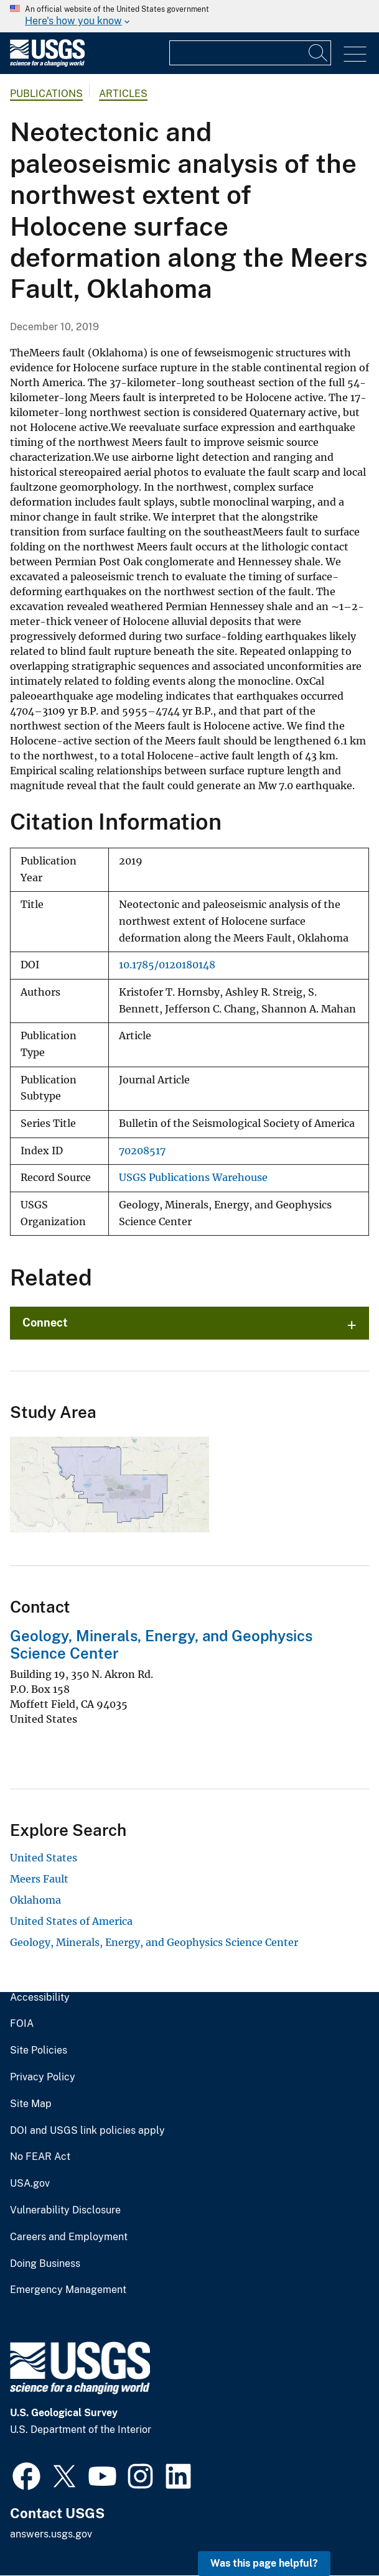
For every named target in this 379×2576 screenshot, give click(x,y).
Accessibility (40, 1997)
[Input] (250, 52)
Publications (46, 94)
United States (43, 1857)
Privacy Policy (42, 2077)
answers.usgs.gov (51, 2534)
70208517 (142, 1151)
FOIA (22, 2023)
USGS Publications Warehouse (193, 1178)
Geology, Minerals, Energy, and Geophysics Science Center (154, 1942)
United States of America (71, 1921)
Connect (45, 1322)
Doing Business (45, 2263)
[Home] (47, 64)
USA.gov (30, 2183)
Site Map (31, 2104)
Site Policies (38, 2050)
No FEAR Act (40, 2156)
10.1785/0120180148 (167, 965)
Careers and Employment (69, 2237)
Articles (123, 94)
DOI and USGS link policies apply (87, 2130)
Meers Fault (39, 1879)
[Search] (318, 52)
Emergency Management (68, 2290)
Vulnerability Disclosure (65, 2210)
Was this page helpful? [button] (264, 2563)
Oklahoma (35, 1900)
